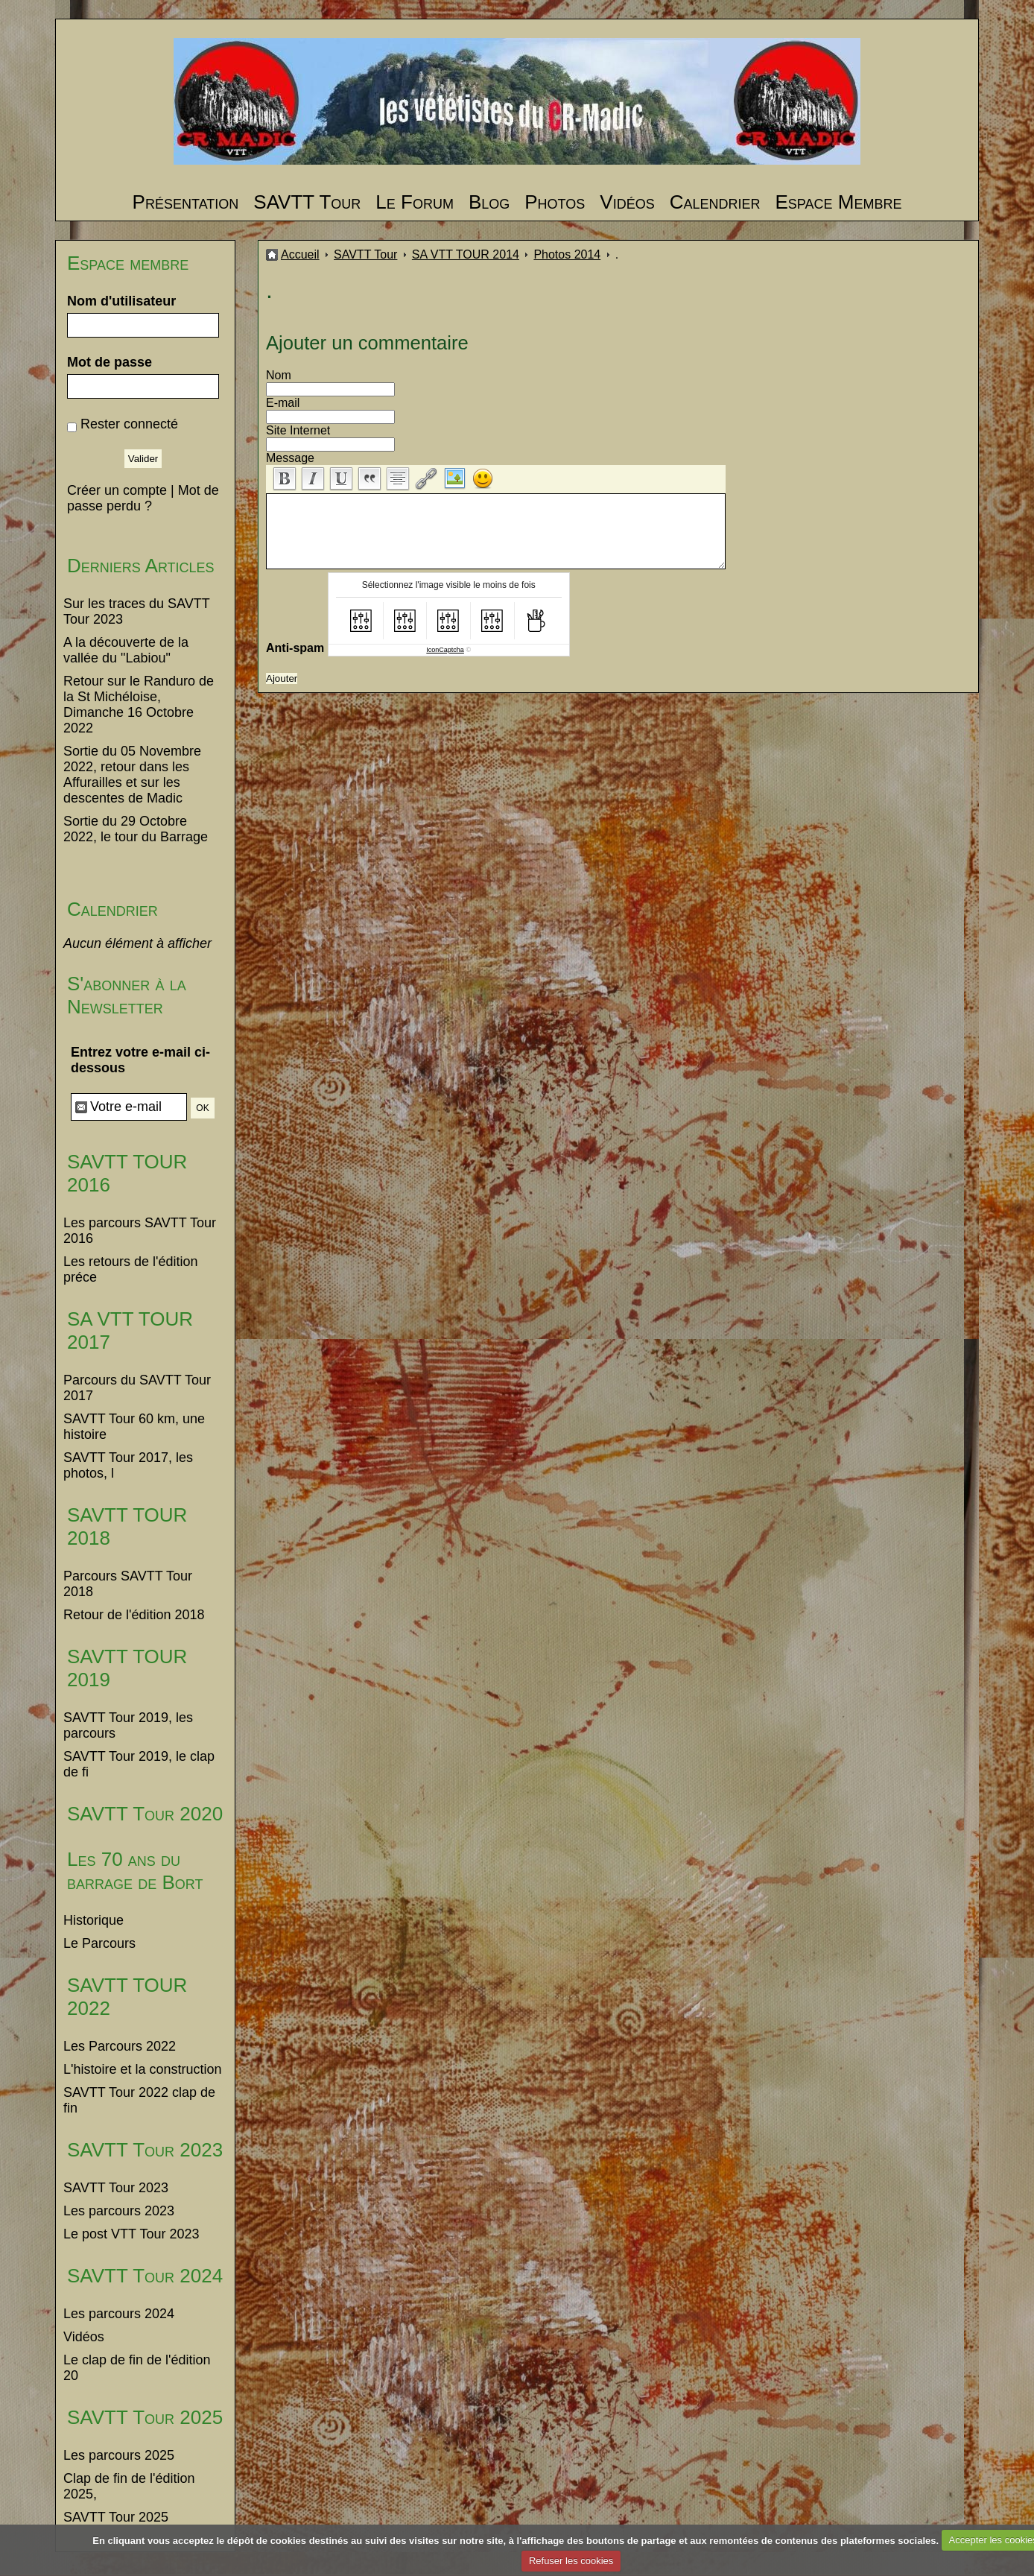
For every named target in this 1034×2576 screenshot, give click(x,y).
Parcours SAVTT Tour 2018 (127, 1584)
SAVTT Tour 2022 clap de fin (139, 2100)
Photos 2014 (566, 254)
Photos (554, 202)
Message (290, 458)
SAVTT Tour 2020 (145, 1814)
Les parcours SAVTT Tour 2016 (139, 1230)
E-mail (282, 402)
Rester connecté (129, 424)
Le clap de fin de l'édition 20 (137, 2367)
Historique (93, 1920)
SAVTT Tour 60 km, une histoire (134, 1426)
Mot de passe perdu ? (143, 498)
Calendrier (715, 202)
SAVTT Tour (307, 202)
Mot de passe (109, 362)
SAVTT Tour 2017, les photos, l (128, 1465)
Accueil (300, 254)
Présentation (186, 202)
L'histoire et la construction (142, 2069)
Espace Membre (838, 202)
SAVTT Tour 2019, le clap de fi (139, 1764)
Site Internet (298, 430)
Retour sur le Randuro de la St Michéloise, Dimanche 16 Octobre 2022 (138, 704)
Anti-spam (295, 648)
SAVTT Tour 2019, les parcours (128, 1725)
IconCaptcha (445, 650)
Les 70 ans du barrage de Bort (135, 1870)
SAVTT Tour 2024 (145, 2276)
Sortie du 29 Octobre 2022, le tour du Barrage (135, 829)
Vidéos (627, 202)
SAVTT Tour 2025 (145, 2417)
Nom (278, 375)
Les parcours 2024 (118, 2313)
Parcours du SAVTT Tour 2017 (137, 1388)
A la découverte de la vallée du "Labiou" (125, 650)
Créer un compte (117, 490)
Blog (489, 202)
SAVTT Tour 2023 (145, 2150)
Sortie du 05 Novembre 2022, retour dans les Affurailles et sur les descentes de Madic (132, 775)
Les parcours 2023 (118, 2210)
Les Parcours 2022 (119, 2046)
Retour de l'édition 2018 (134, 1614)
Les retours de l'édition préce (130, 1269)
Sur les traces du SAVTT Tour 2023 (136, 611)
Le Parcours (99, 1943)
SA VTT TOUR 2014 (465, 254)
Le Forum (414, 202)
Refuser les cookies (571, 2560)
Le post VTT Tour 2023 (131, 2234)
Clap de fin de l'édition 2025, (129, 2486)
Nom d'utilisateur (121, 301)
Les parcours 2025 (118, 2455)
